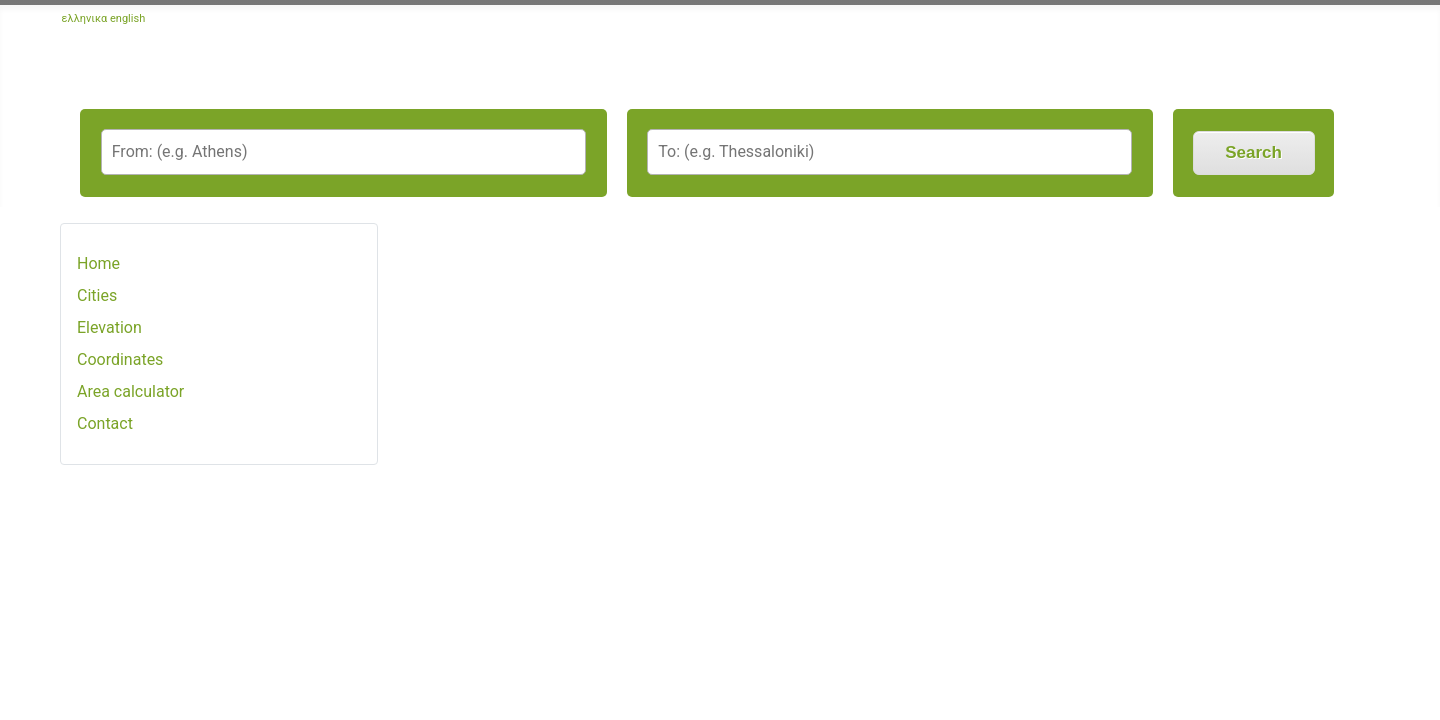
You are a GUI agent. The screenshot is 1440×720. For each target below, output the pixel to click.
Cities (97, 295)
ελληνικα (85, 18)
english (127, 18)
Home (98, 263)
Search (1253, 152)
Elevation (109, 327)
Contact (105, 423)
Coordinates (120, 359)
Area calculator (130, 391)
